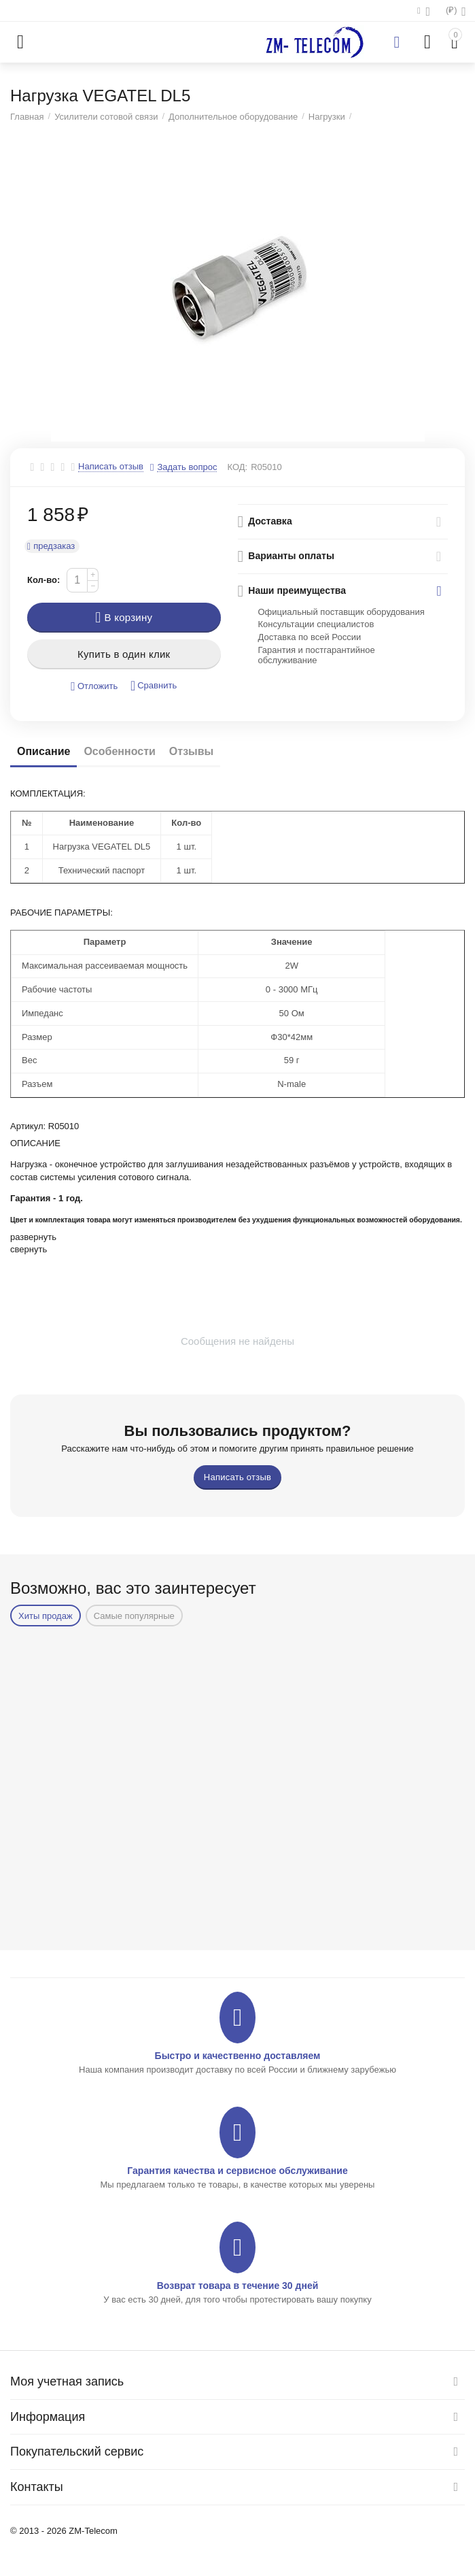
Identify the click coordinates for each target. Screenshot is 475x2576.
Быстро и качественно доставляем (238, 2055)
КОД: (237, 467)
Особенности (119, 751)
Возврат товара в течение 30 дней (238, 2285)
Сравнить (153, 686)
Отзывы (191, 751)
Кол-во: (43, 580)
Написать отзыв (110, 466)
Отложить (94, 686)
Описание (43, 751)
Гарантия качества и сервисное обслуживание (237, 2170)
